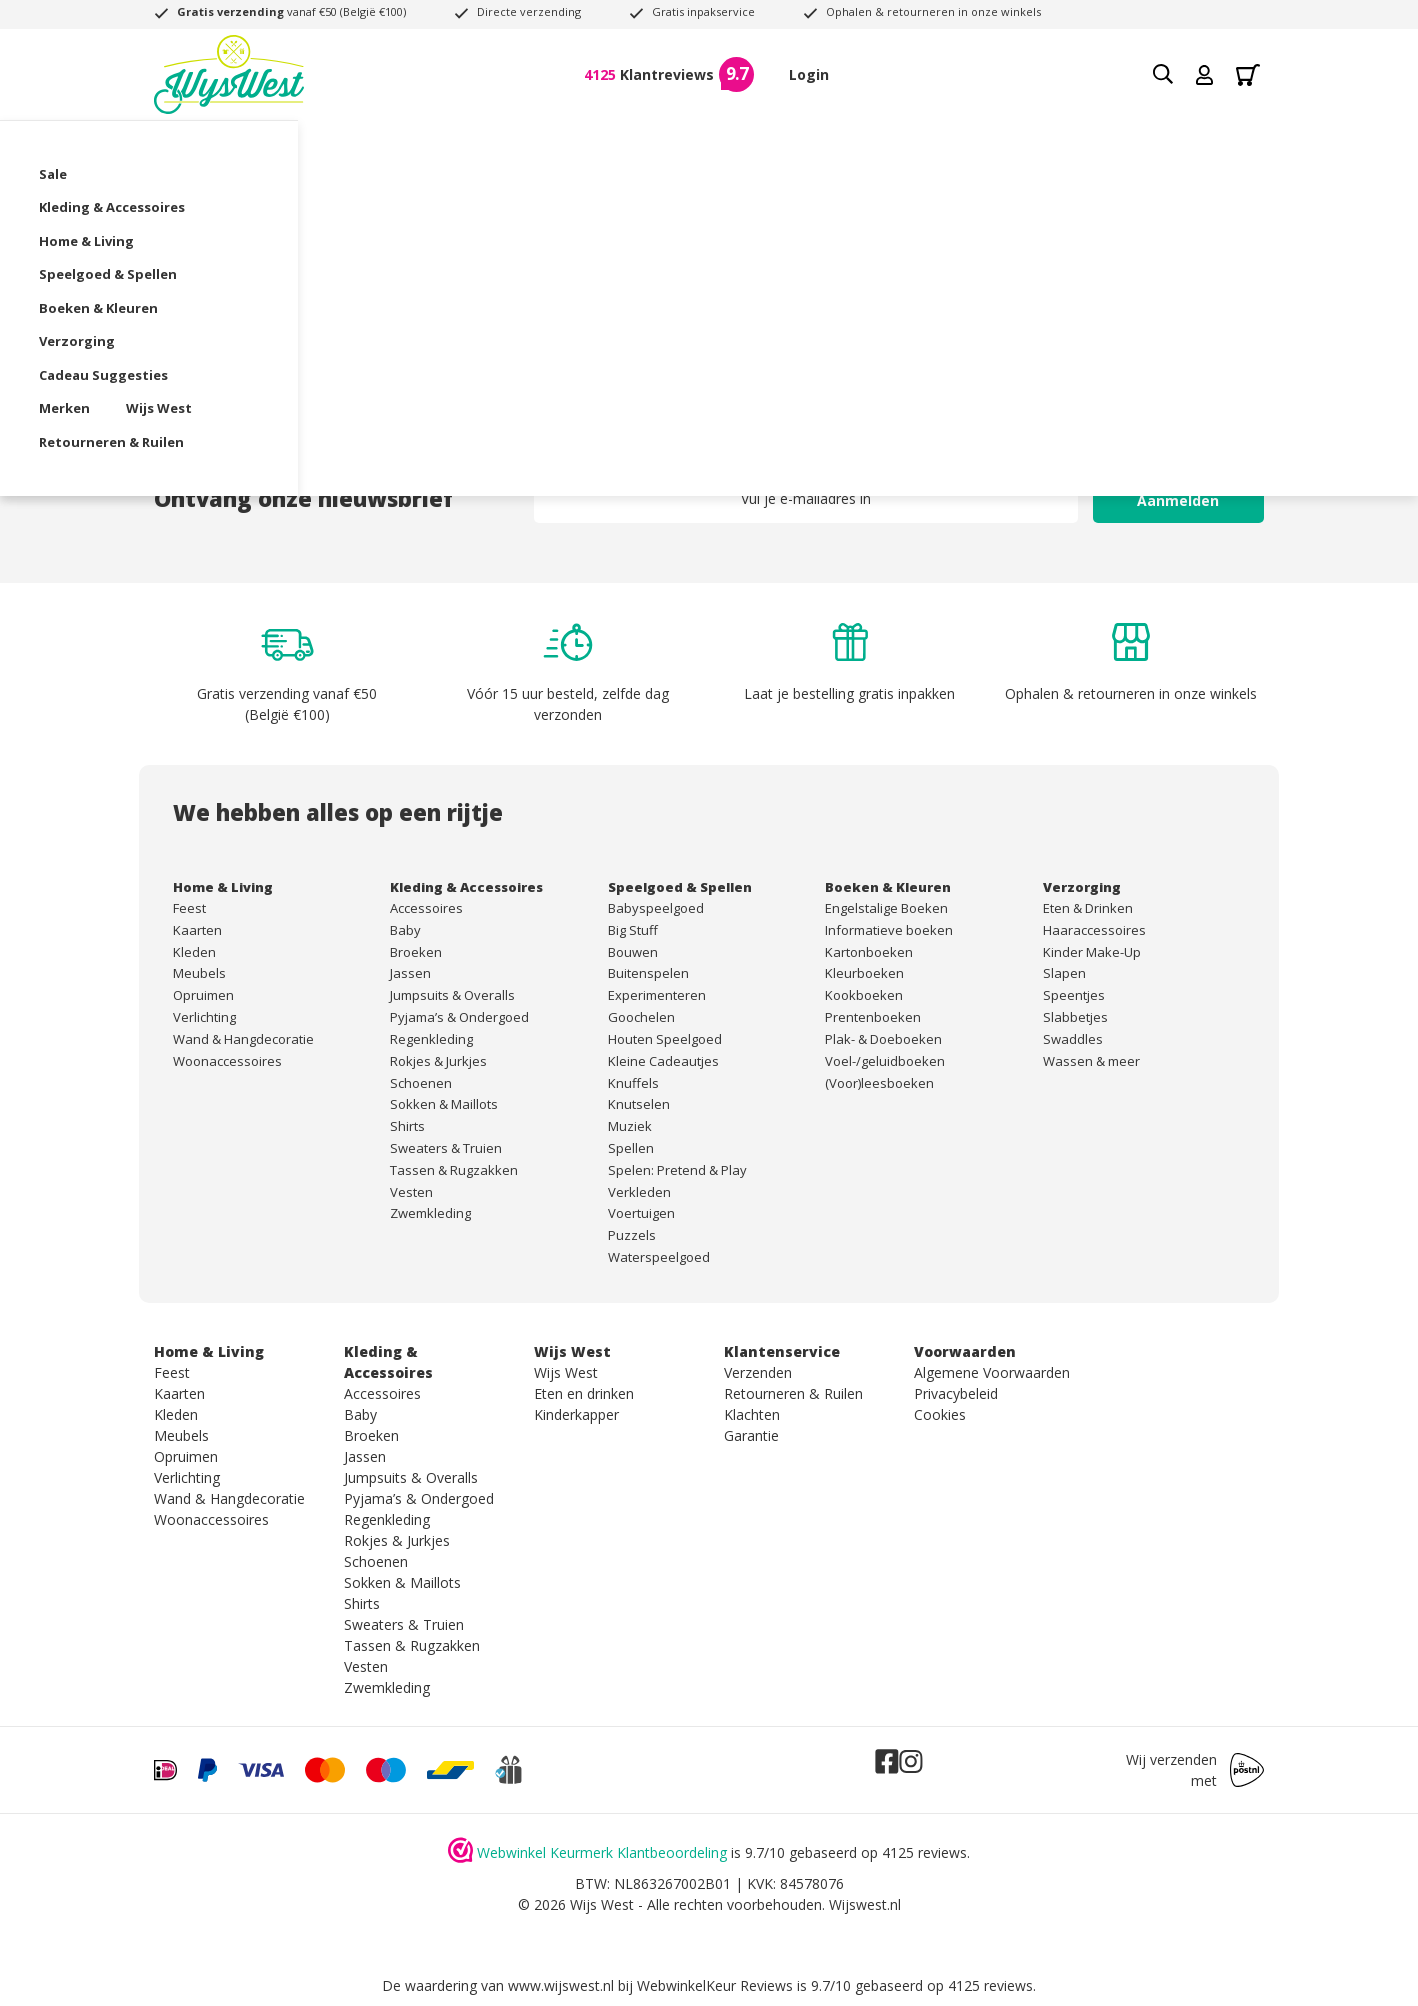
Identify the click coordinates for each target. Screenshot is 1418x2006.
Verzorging (898, 145)
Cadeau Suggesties (1036, 145)
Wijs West (187, 178)
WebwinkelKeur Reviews (715, 1985)
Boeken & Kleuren (764, 145)
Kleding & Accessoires (291, 145)
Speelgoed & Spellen (600, 145)
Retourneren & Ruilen (328, 178)
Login (809, 74)
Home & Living (447, 145)
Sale (168, 145)
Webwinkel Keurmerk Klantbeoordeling (602, 1852)
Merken (1162, 145)
